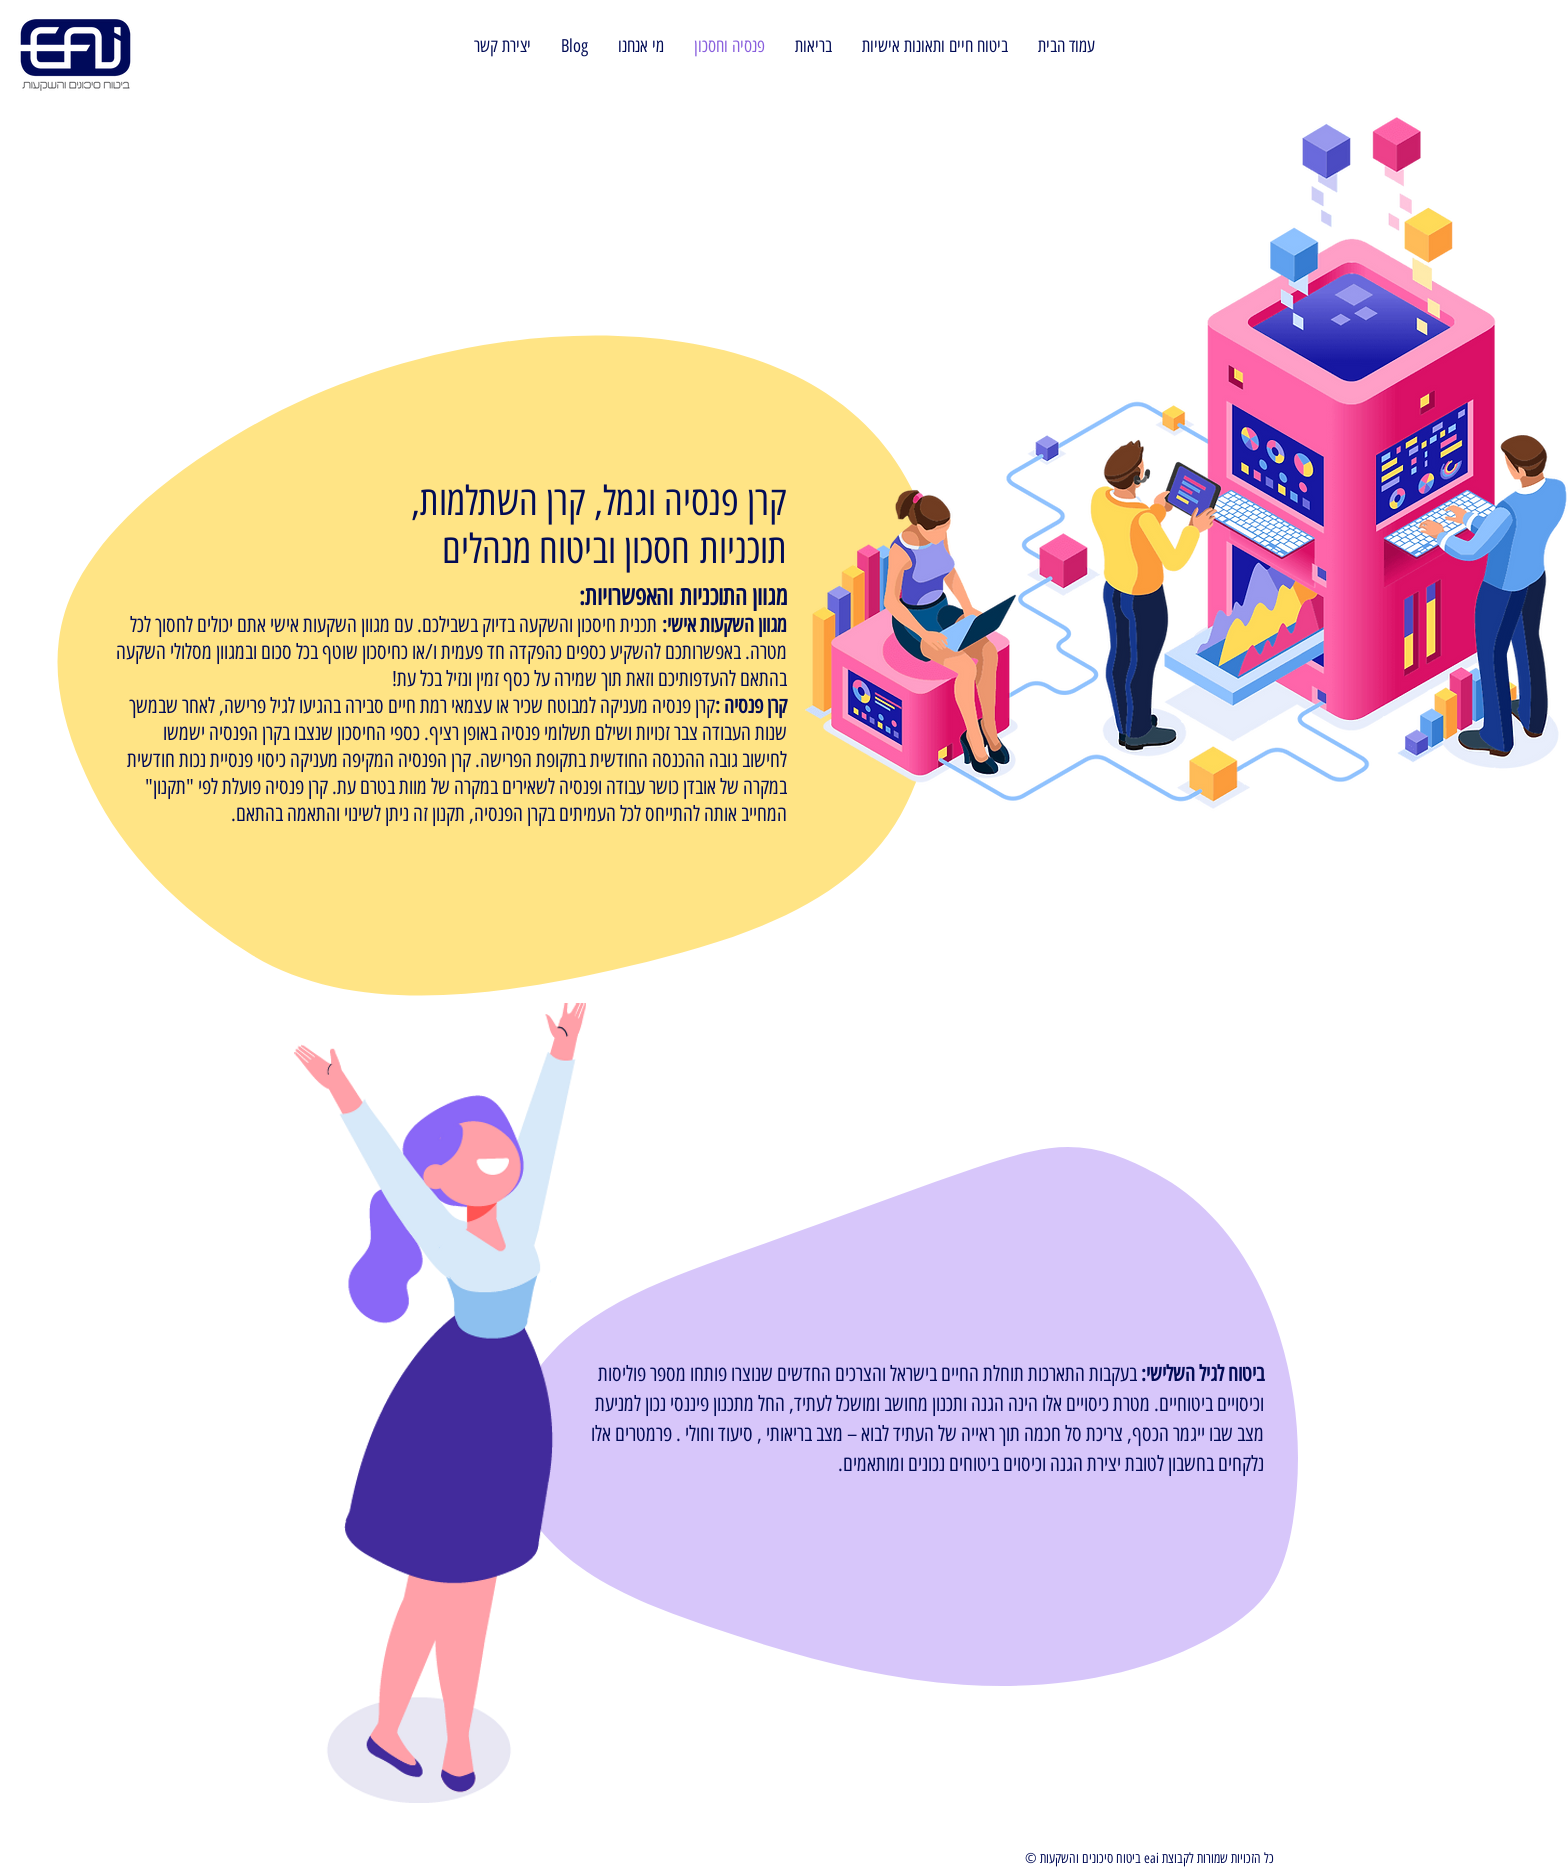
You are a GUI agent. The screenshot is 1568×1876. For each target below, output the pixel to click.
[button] (574, 46)
